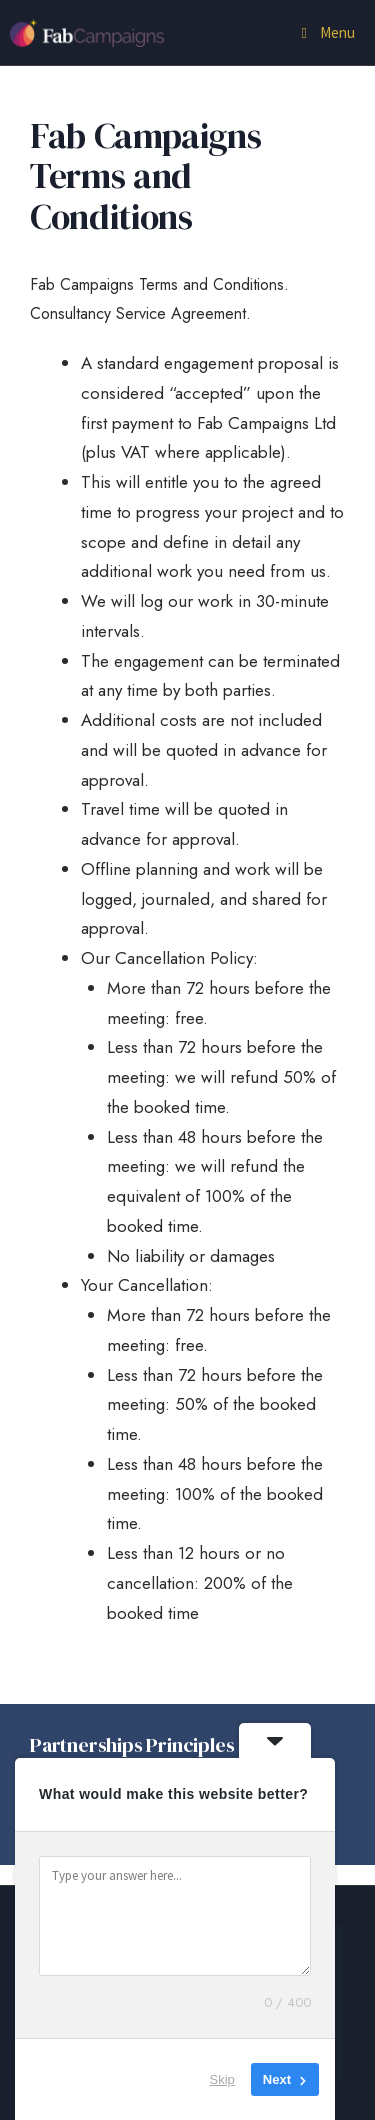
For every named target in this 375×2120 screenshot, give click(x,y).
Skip (222, 2079)
